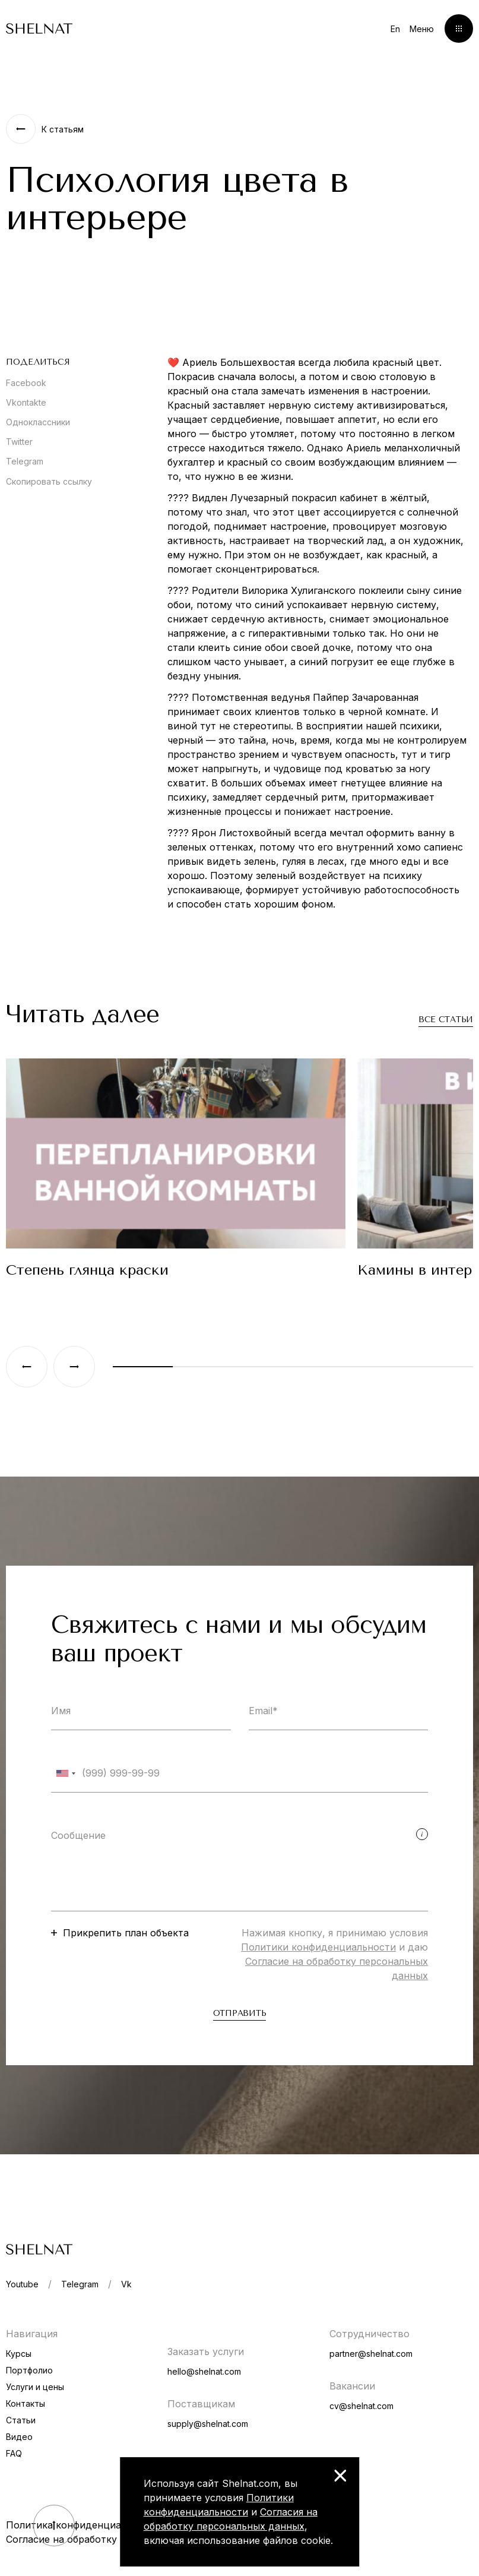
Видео (19, 2437)
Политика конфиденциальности (83, 2525)
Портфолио (29, 2370)
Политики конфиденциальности (318, 1947)
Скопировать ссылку (49, 481)
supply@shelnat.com (207, 2424)
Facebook (26, 383)
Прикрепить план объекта (126, 1933)
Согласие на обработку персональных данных (117, 2539)
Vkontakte (26, 402)
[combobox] (65, 1773)
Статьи (21, 2420)
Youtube (22, 2284)
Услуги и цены (35, 2387)
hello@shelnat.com (204, 2371)
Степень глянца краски (87, 1270)
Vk (126, 2284)
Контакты (25, 2403)
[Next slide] (74, 1366)
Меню (422, 29)
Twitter (19, 442)
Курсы (18, 2354)
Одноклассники (38, 422)
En (395, 29)
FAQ (14, 2453)
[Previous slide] (26, 1366)
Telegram (24, 461)
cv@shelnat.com (361, 2406)
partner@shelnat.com (371, 2354)
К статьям (63, 129)
